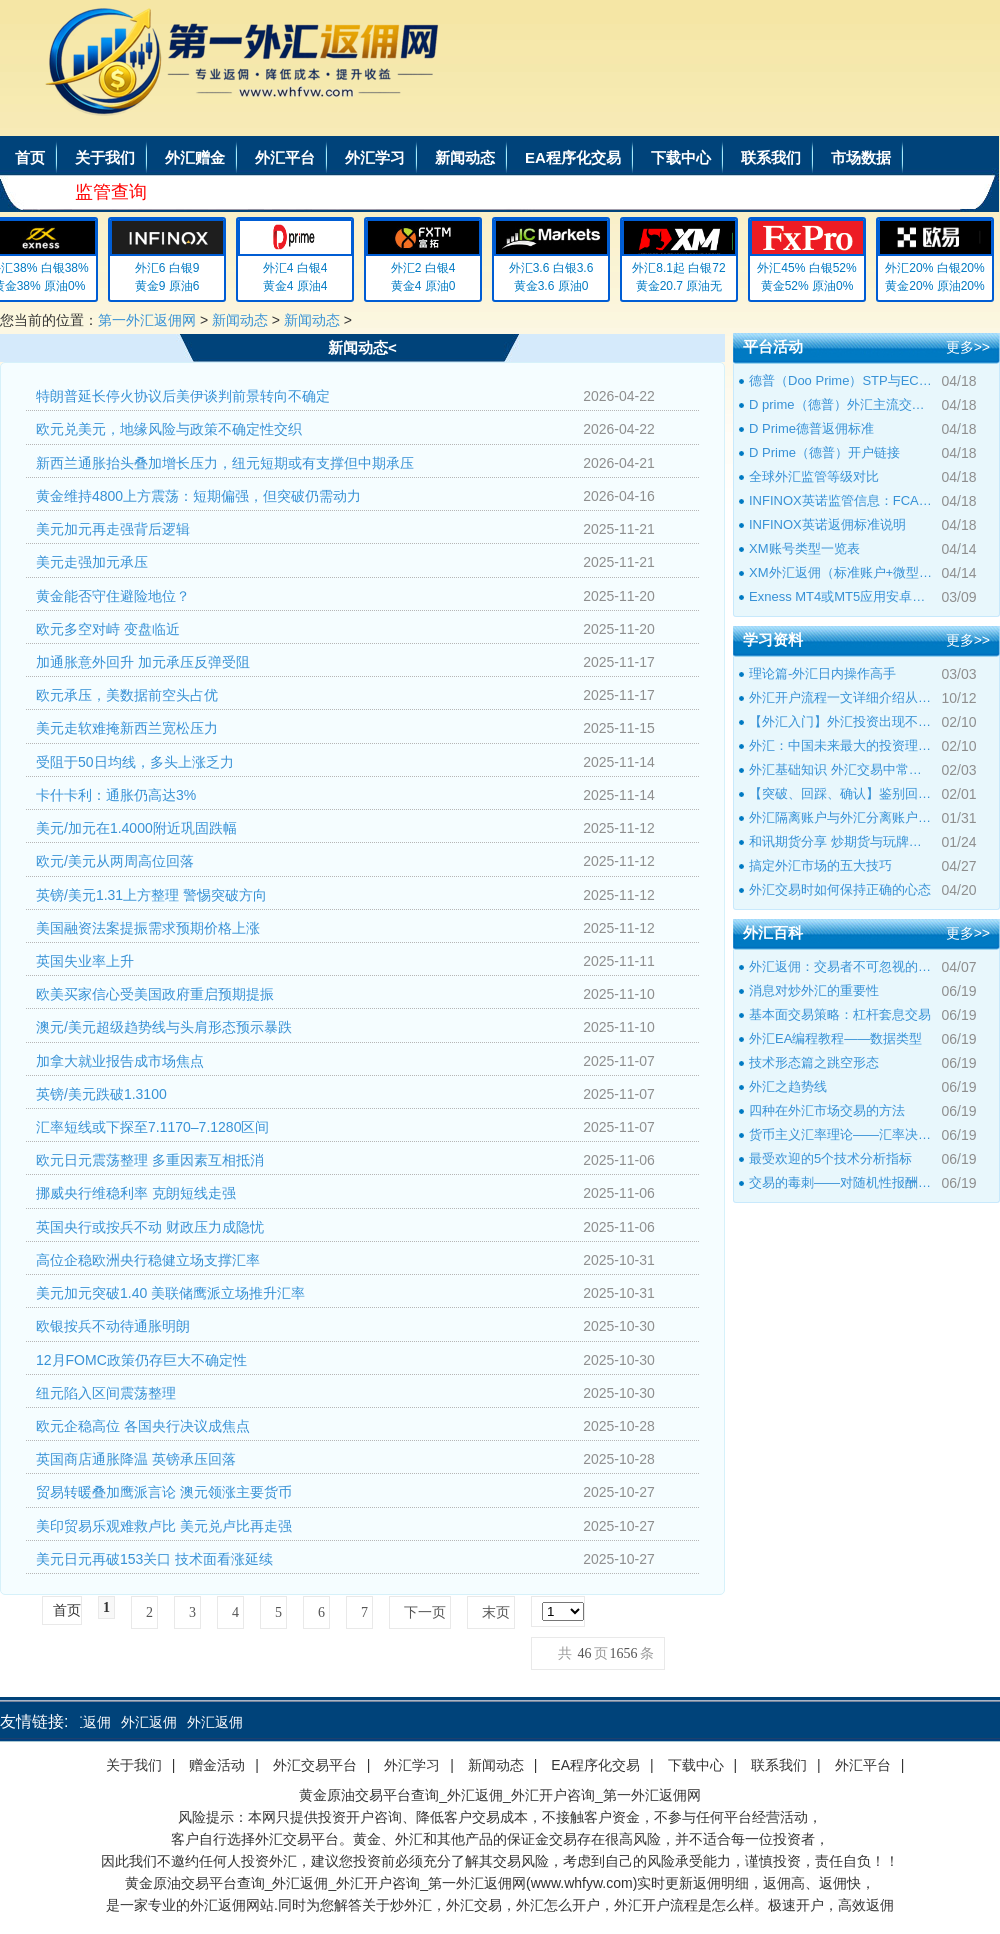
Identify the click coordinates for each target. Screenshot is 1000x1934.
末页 (496, 1612)
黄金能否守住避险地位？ (113, 596)
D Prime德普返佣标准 (811, 428)
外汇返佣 (87, 1722)
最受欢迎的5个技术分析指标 (830, 1158)
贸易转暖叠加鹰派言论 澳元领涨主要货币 (164, 1492)
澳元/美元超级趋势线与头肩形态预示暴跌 (164, 1027)
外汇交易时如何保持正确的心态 (840, 889)
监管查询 (111, 192)
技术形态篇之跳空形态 (814, 1062)
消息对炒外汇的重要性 (814, 990)
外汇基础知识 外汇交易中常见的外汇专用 (841, 769)
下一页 (425, 1612)
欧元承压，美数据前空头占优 (127, 695)
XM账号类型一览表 (804, 548)
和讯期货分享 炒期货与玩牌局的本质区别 (841, 841)
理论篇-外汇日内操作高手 (822, 673)
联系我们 (771, 157)
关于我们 (105, 157)
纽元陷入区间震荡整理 (106, 1393)
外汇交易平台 (315, 1765)
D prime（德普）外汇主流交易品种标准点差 (841, 404)
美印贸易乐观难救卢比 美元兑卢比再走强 (164, 1526)
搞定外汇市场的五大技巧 (820, 865)
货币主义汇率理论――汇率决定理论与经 (841, 1134)
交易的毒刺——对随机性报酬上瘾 (841, 1182)
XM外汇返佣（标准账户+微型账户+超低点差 (841, 572)
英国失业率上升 (85, 961)
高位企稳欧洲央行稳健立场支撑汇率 (148, 1260)
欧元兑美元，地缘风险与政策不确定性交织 (169, 429)
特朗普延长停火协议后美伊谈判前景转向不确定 (183, 396)
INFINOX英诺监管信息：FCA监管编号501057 (841, 500)
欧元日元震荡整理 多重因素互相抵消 (150, 1160)
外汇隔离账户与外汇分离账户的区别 (841, 817)
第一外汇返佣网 (147, 320)
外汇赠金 (195, 157)
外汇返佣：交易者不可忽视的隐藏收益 (841, 966)
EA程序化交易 (573, 157)
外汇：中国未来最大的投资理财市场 (841, 745)
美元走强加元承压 (92, 562)
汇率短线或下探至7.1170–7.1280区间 (152, 1127)
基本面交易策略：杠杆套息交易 (840, 1014)
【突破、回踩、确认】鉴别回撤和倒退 (841, 793)
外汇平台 (285, 157)
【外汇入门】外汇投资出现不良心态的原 (841, 721)
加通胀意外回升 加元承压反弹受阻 (143, 662)
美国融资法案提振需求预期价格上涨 (148, 928)
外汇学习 (375, 157)
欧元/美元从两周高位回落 (115, 861)
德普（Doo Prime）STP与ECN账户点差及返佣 (841, 380)
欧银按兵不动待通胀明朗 (113, 1326)
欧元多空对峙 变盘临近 (108, 629)
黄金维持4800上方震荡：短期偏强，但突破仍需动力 (198, 496)
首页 (30, 157)
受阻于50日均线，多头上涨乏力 (135, 762)
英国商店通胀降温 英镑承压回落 (136, 1459)
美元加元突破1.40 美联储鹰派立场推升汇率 (170, 1293)
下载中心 (681, 157)
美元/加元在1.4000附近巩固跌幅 (136, 828)
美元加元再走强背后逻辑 (113, 529)
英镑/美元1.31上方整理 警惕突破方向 (151, 895)
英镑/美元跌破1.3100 (101, 1094)
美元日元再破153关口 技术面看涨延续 (154, 1559)
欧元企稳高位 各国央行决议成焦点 (143, 1426)
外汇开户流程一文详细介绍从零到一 (841, 697)
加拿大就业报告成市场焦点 (120, 1061)
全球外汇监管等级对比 (814, 476)
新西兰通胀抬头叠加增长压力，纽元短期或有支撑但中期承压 (225, 463)
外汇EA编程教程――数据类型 (835, 1038)
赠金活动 (217, 1765)
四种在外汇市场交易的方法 (827, 1110)
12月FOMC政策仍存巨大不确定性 (141, 1360)
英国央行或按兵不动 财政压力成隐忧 (150, 1227)
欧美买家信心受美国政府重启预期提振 (155, 994)
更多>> (968, 347)
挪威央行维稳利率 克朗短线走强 (136, 1193)
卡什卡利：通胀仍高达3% (116, 795)
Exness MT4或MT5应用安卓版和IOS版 (841, 596)
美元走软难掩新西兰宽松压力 (127, 728)
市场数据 (861, 157)
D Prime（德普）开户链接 (824, 452)
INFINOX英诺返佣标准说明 (827, 524)
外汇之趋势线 (788, 1086)
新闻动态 (465, 157)
